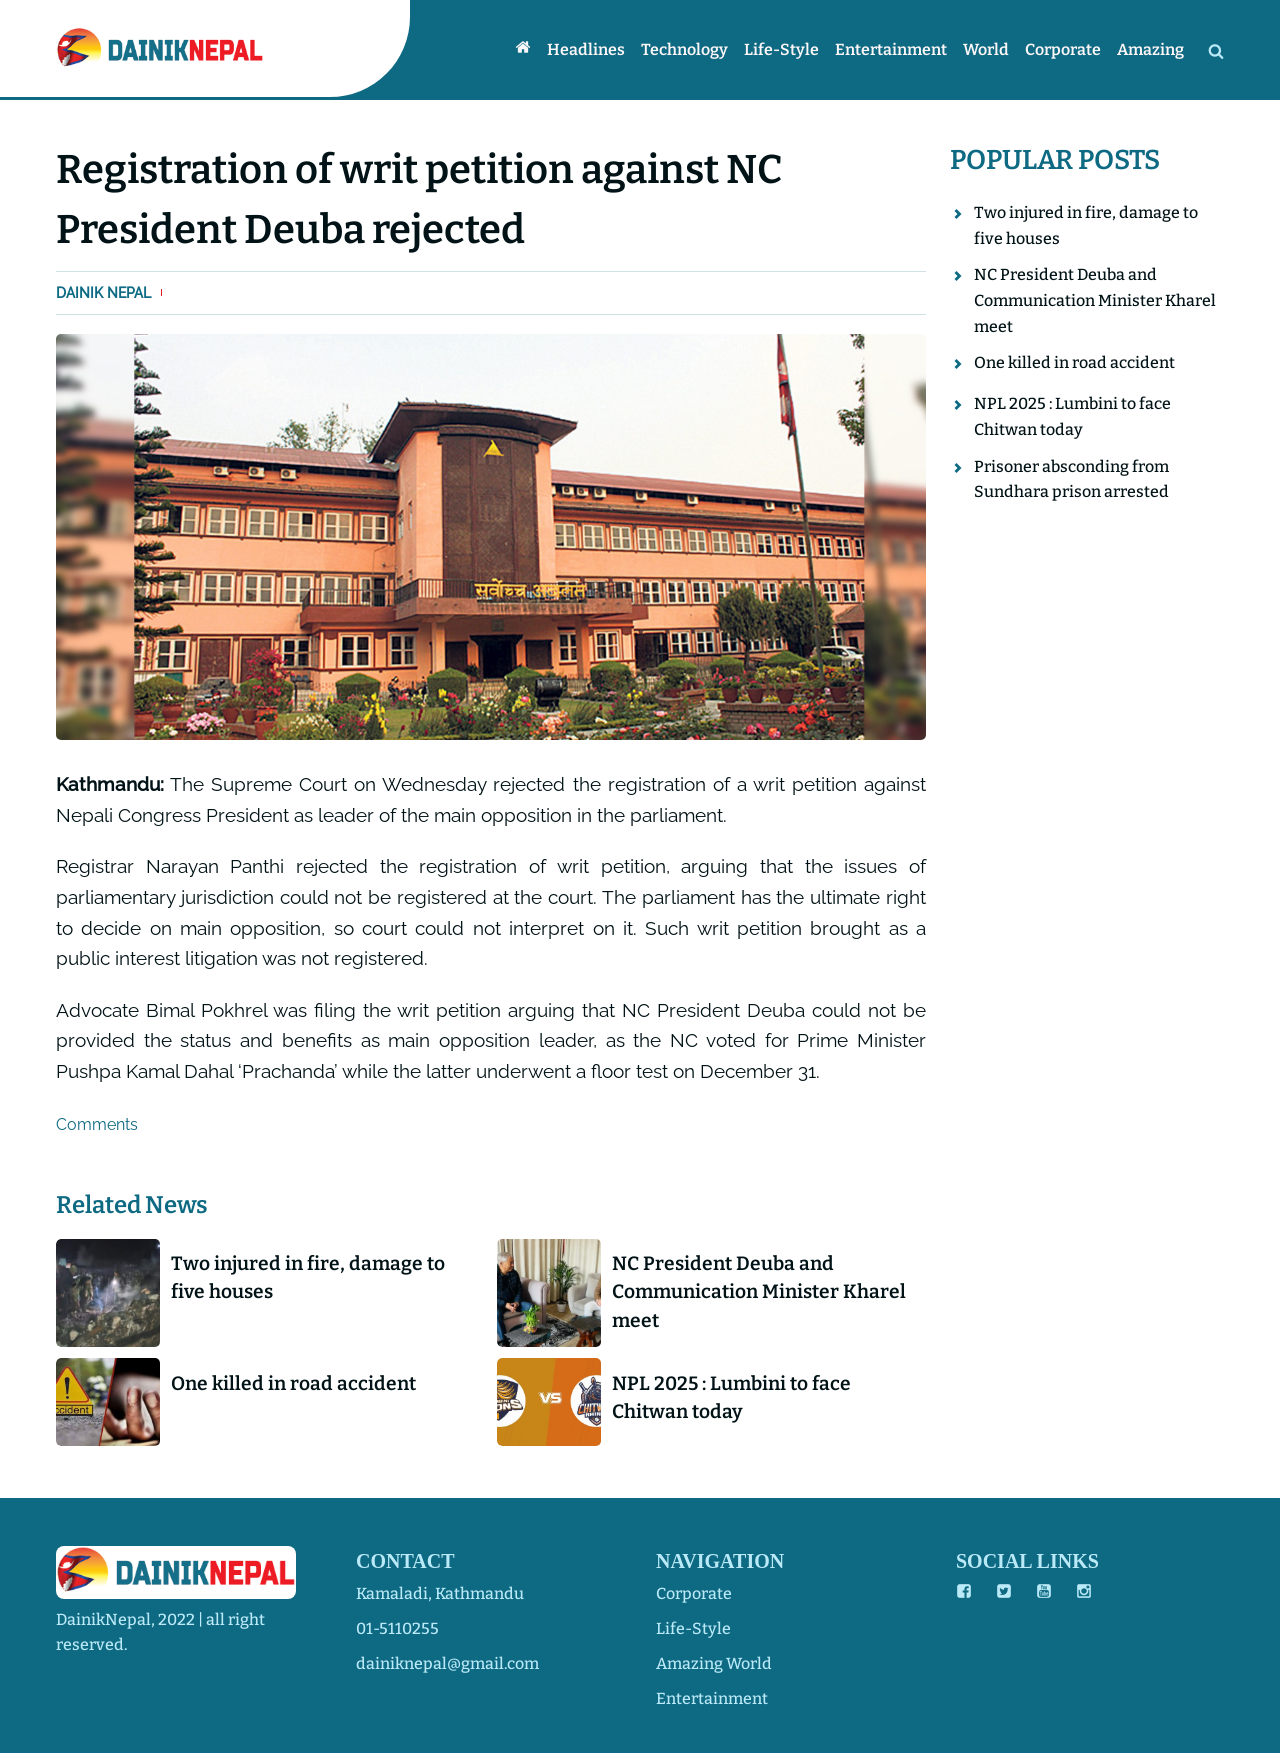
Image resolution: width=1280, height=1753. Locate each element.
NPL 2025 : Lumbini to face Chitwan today (731, 1398)
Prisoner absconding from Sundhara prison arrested (1071, 479)
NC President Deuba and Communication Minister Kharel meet (759, 1292)
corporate (694, 1593)
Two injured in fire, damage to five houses (308, 1278)
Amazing (1150, 49)
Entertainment (891, 49)
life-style (693, 1628)
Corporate (1063, 49)
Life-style (781, 49)
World (986, 49)
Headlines (586, 49)
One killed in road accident (293, 1383)
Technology (684, 49)
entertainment (712, 1698)
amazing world (714, 1663)
